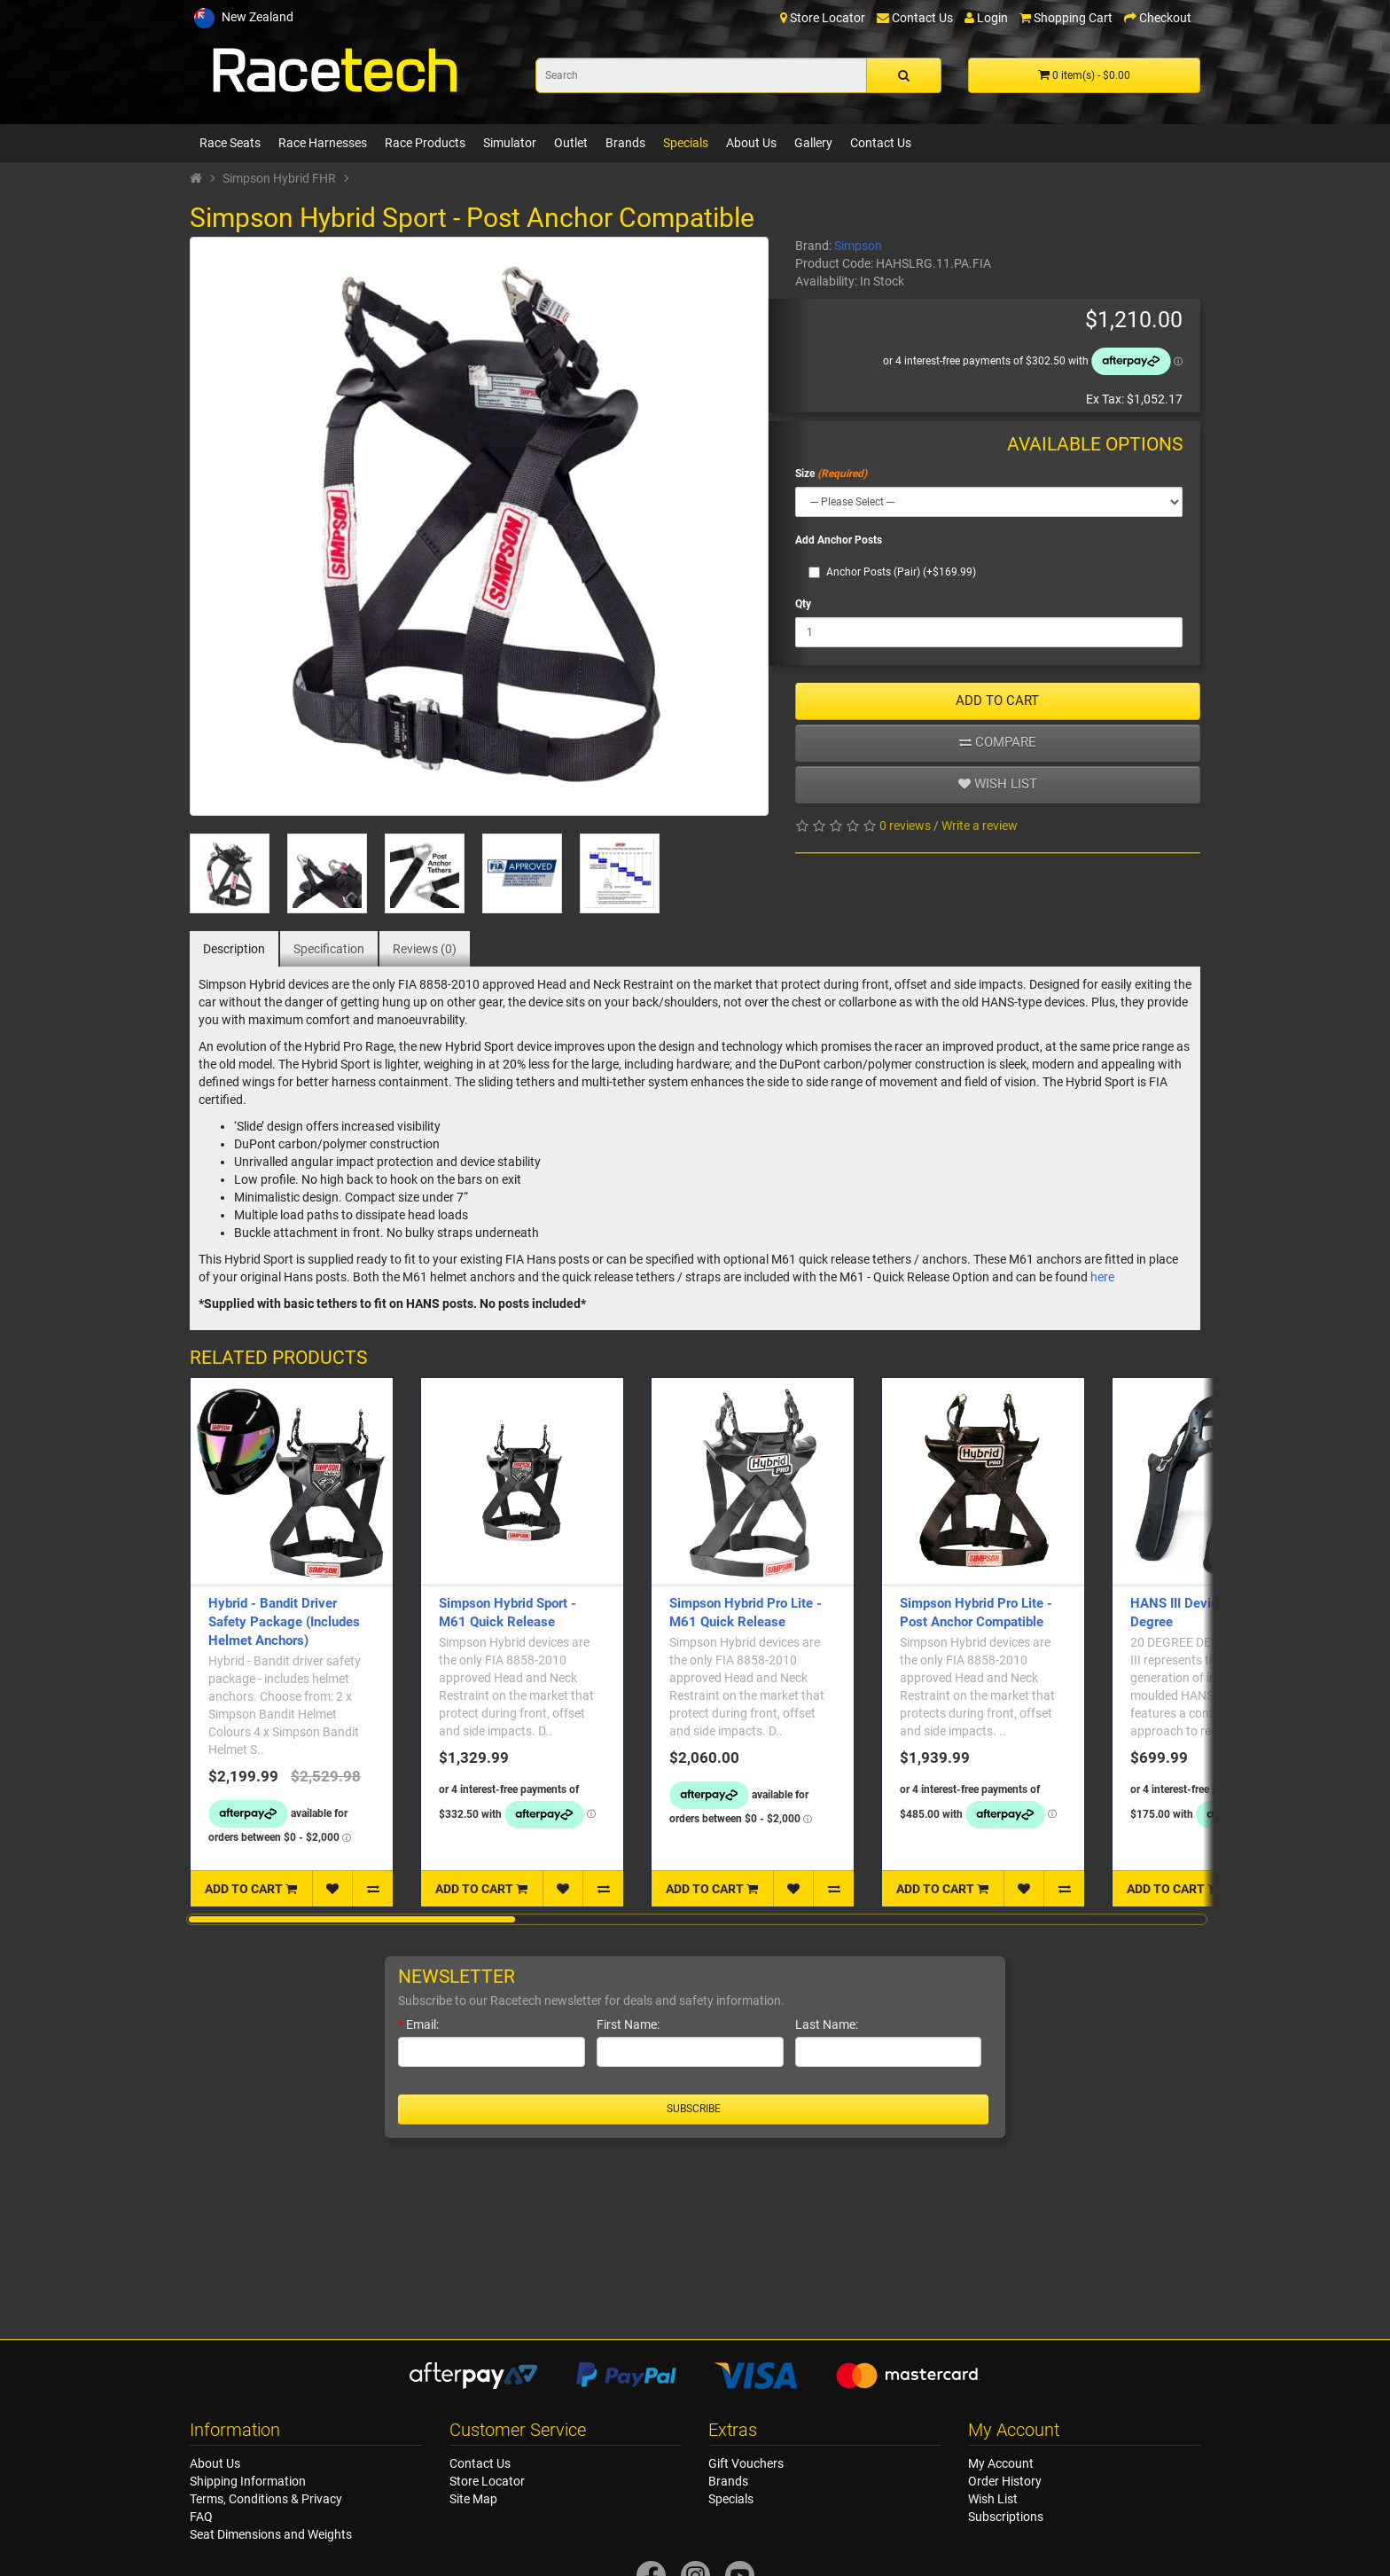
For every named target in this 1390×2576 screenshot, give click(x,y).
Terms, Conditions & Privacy (266, 2499)
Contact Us (880, 143)
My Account (1001, 2463)
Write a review (979, 825)
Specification (328, 949)
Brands (625, 143)
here (1102, 1277)
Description (234, 949)
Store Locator (487, 2481)
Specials (685, 143)
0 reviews (905, 825)
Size (805, 473)
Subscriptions (1005, 2516)
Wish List (993, 2499)
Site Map (473, 2499)
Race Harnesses (322, 143)
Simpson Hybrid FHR (279, 178)
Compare (997, 742)
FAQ (201, 2516)
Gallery (813, 143)
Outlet (571, 143)
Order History (1005, 2481)
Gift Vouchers (746, 2463)
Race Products (425, 143)
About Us (751, 143)
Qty (803, 604)
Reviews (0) (425, 949)
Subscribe (694, 2108)
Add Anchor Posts (838, 540)
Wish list (997, 784)
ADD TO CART (997, 701)
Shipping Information (248, 2481)
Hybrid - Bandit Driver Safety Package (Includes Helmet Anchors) (284, 1621)
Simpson (858, 246)
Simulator (509, 143)
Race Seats (230, 143)
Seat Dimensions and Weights (271, 2534)
